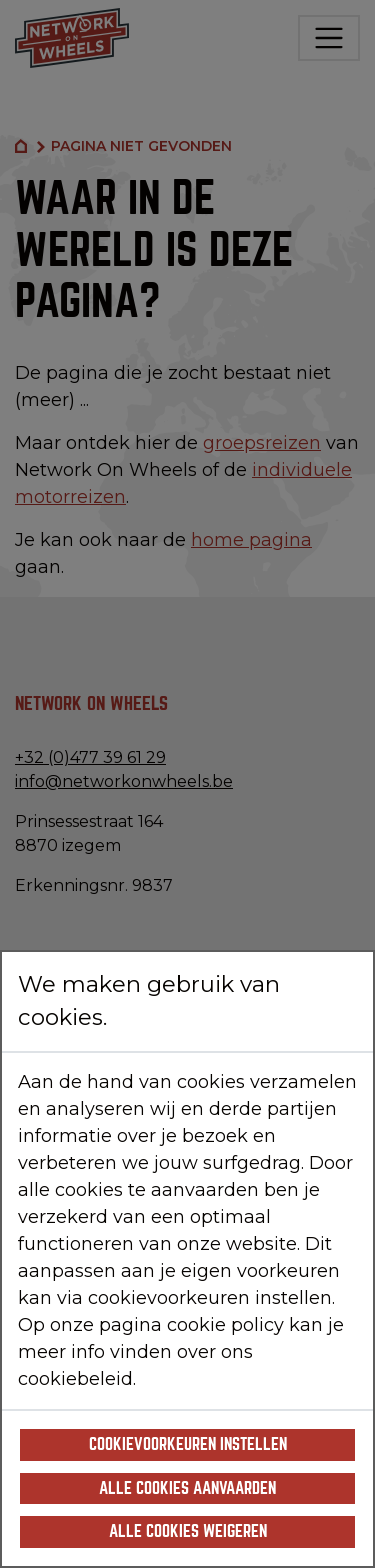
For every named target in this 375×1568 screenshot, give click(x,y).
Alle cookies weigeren (188, 1531)
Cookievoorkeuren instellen (188, 1444)
